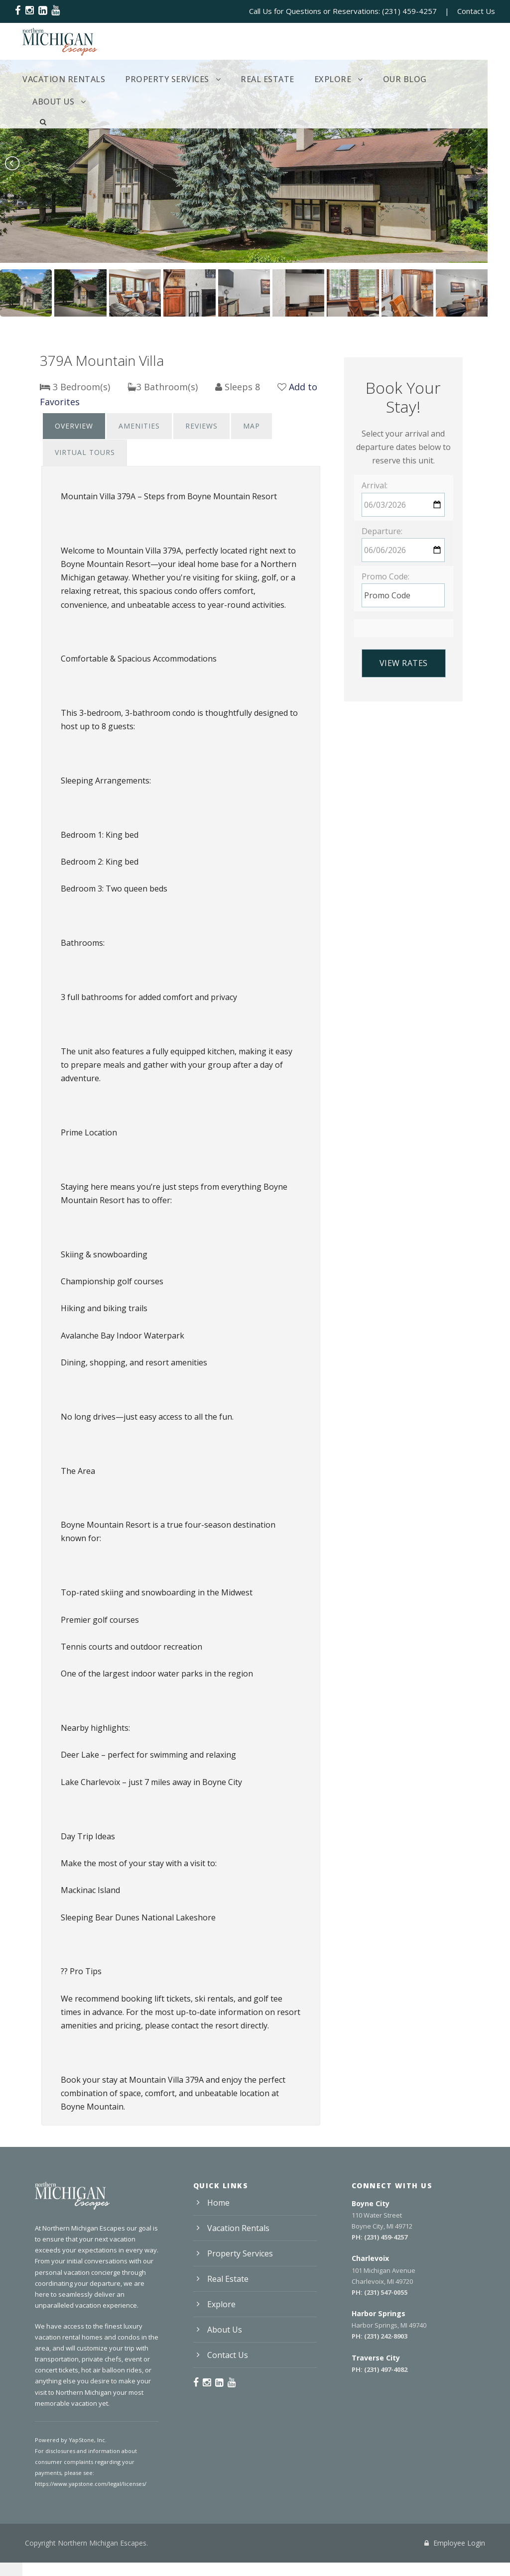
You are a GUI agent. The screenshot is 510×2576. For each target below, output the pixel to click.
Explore (319, 79)
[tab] (74, 426)
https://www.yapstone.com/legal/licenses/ (88, 2483)
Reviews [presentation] (199, 426)
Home (218, 2202)
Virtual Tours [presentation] (84, 452)
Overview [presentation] (74, 426)
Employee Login (455, 2543)
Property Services (160, 79)
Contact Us (476, 11)
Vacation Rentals (61, 79)
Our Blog (390, 79)
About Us (451, 79)
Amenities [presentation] (138, 426)
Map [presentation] (249, 426)
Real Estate (257, 79)
